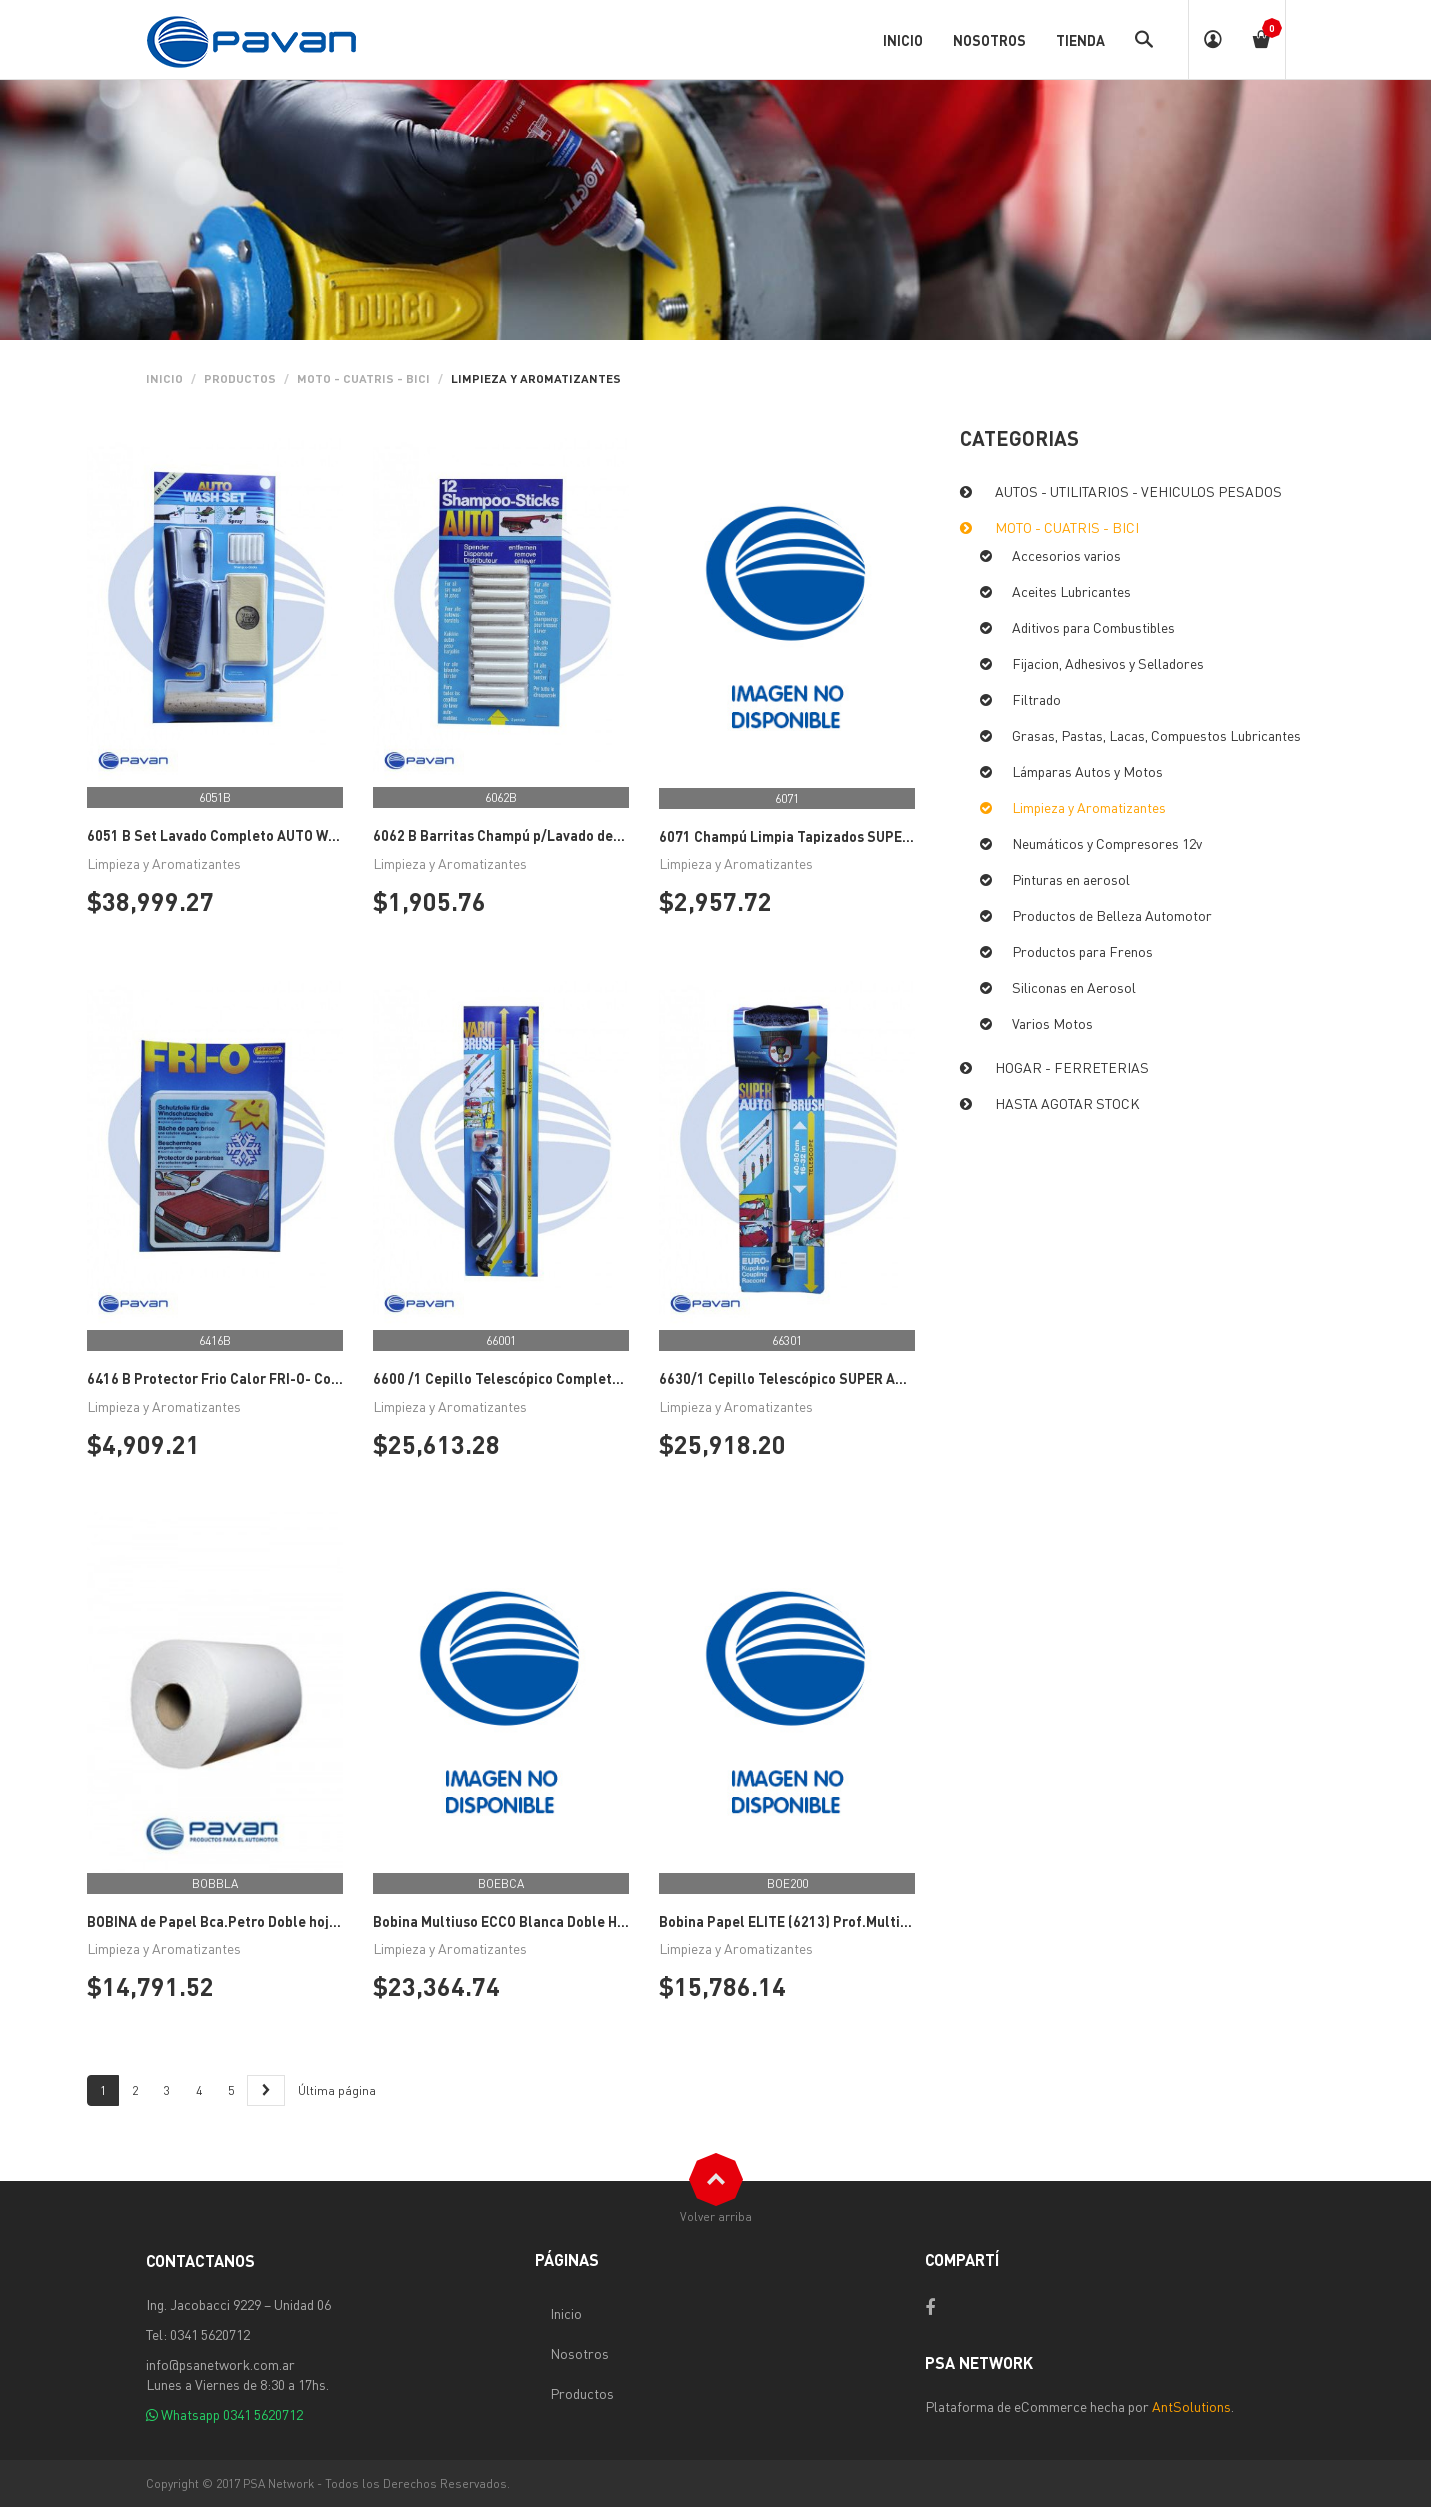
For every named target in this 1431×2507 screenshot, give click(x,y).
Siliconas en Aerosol (1074, 987)
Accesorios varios (1066, 555)
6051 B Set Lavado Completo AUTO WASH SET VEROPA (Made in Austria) (319, 835)
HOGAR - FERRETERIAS (1072, 1067)
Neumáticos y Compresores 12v (1107, 843)
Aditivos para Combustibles (1093, 627)
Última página (337, 2090)
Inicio (164, 378)
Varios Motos (1052, 1023)
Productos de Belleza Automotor (1112, 915)
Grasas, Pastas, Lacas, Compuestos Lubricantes (1156, 735)
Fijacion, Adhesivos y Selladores (1108, 663)
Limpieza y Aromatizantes (1089, 807)
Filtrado (1036, 699)
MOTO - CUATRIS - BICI (363, 378)
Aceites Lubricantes (1071, 591)
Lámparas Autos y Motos (1087, 771)
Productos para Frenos (1082, 951)
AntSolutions (1191, 2406)
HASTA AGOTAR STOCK (1067, 1103)
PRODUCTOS (240, 378)
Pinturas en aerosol (1071, 879)
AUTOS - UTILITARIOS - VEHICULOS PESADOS (1138, 491)
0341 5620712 (263, 2414)
